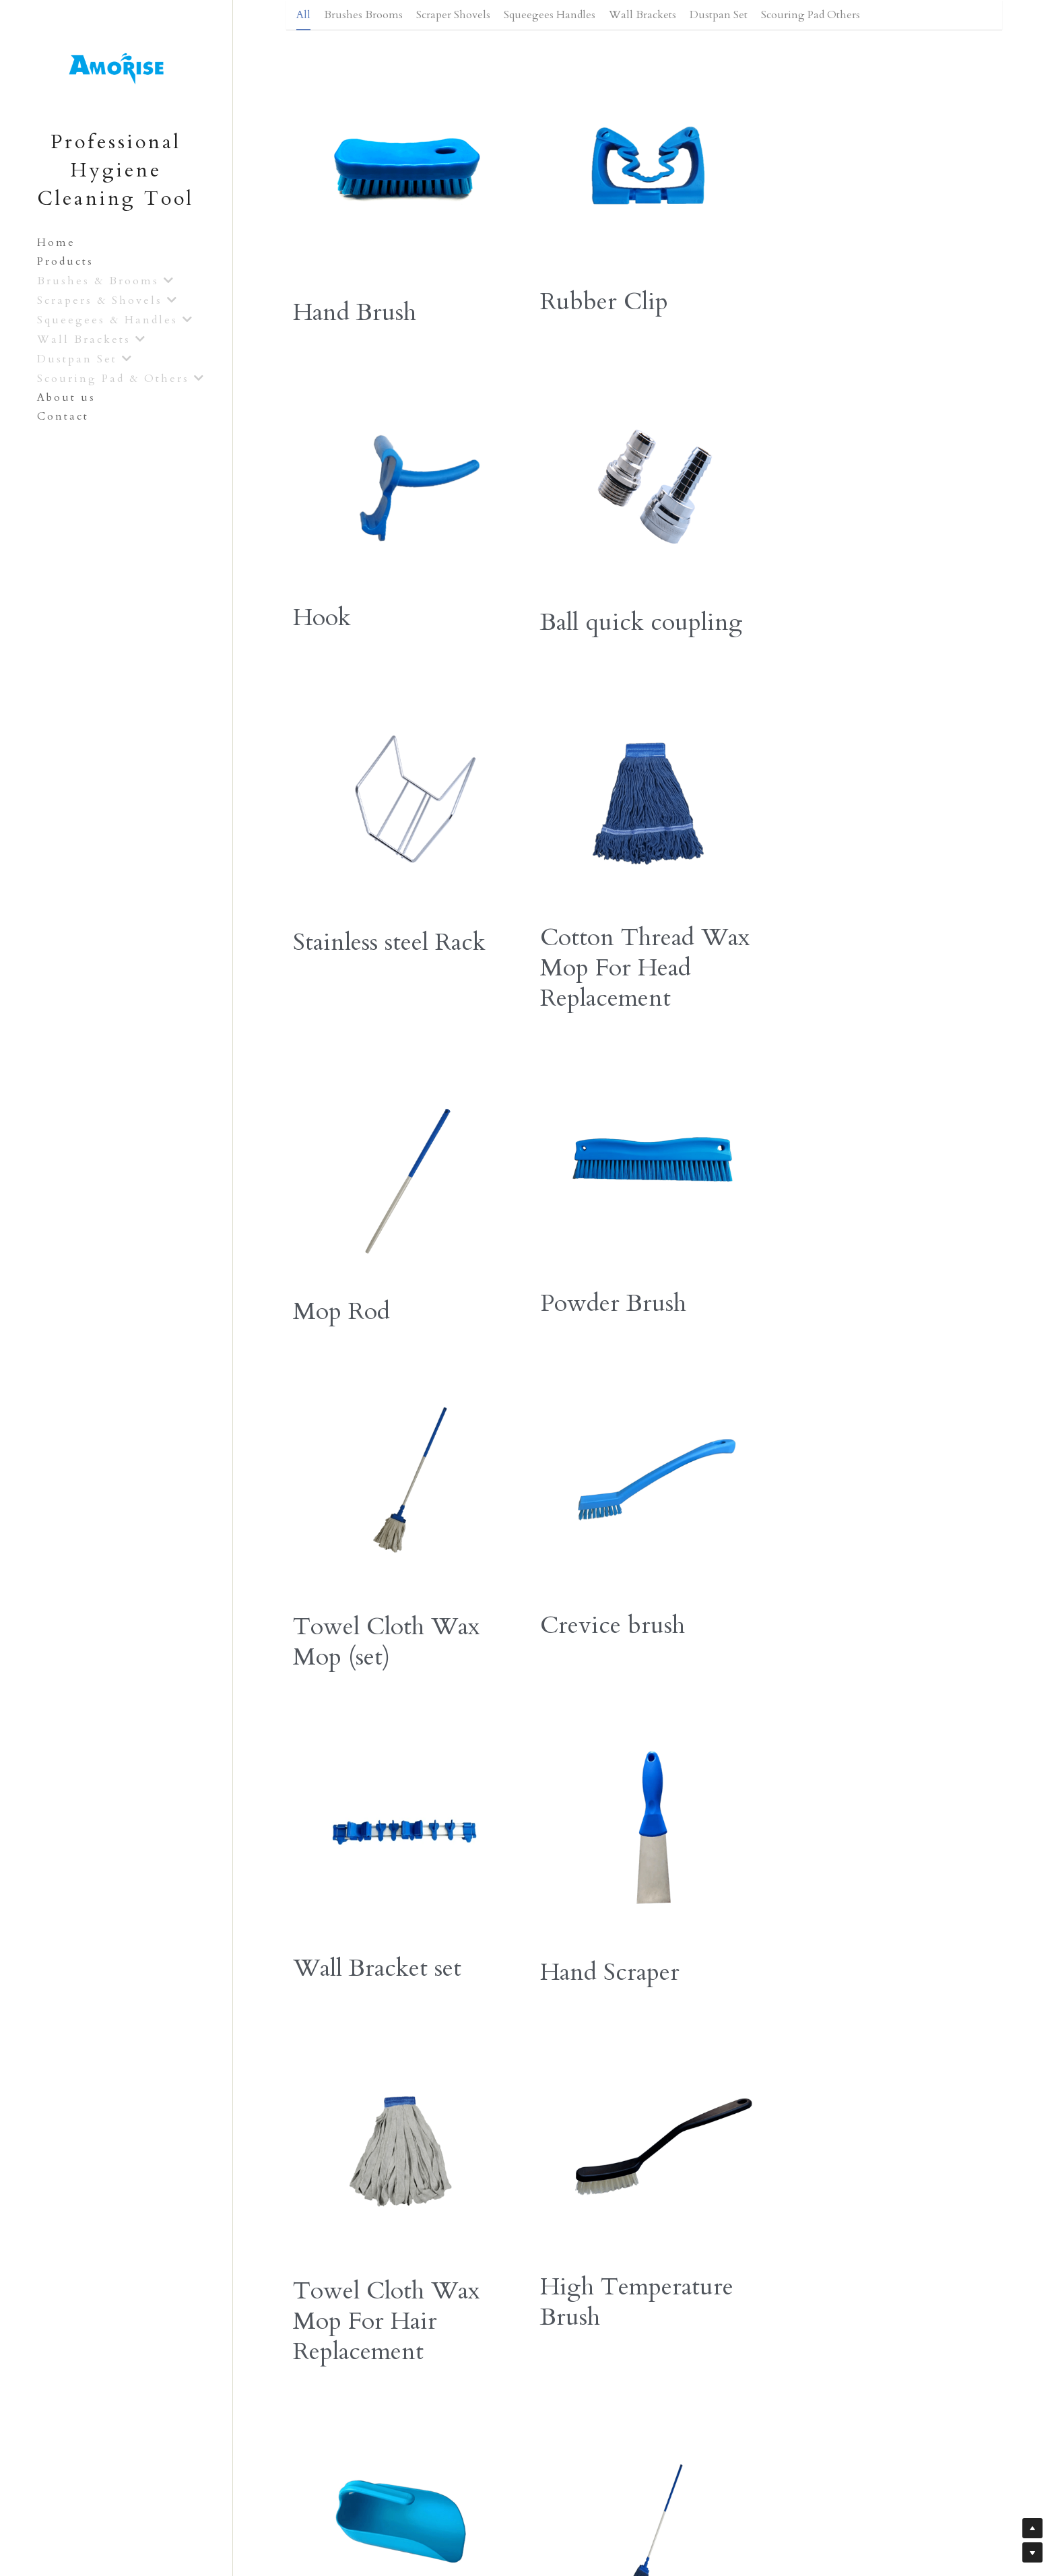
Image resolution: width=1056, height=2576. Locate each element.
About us (66, 397)
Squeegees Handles (549, 14)
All (303, 14)
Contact (63, 416)
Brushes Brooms (363, 14)
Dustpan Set (719, 14)
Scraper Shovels (453, 14)
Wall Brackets (642, 14)
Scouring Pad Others (810, 14)
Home (56, 242)
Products (65, 261)
